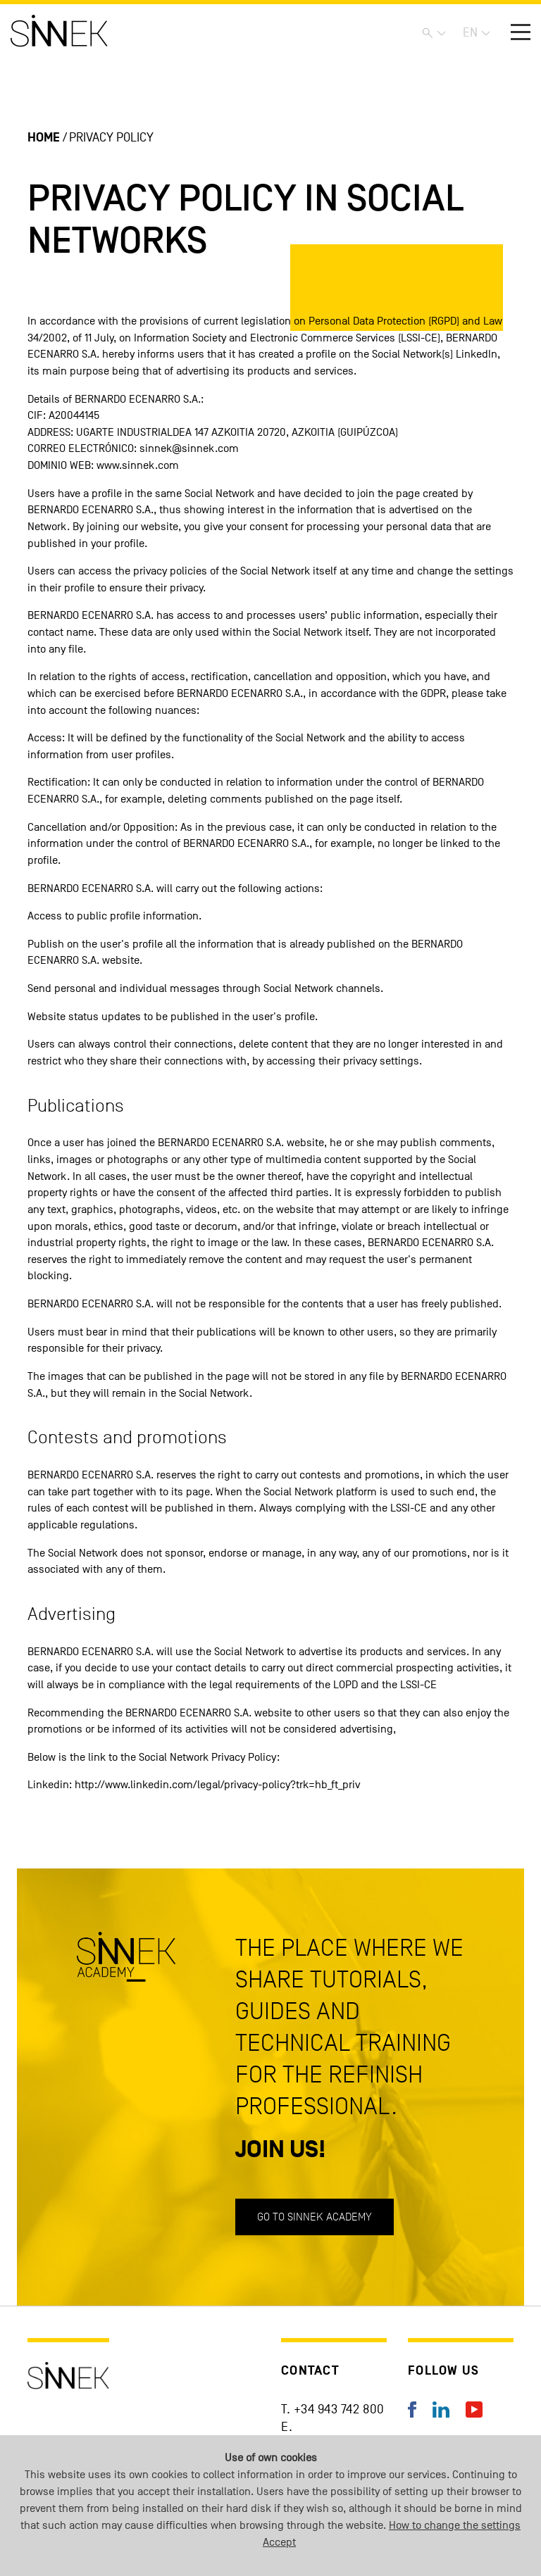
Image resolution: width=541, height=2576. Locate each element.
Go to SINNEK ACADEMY (314, 2217)
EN (470, 32)
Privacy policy (111, 137)
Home (43, 137)
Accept (279, 2542)
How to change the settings (455, 2525)
